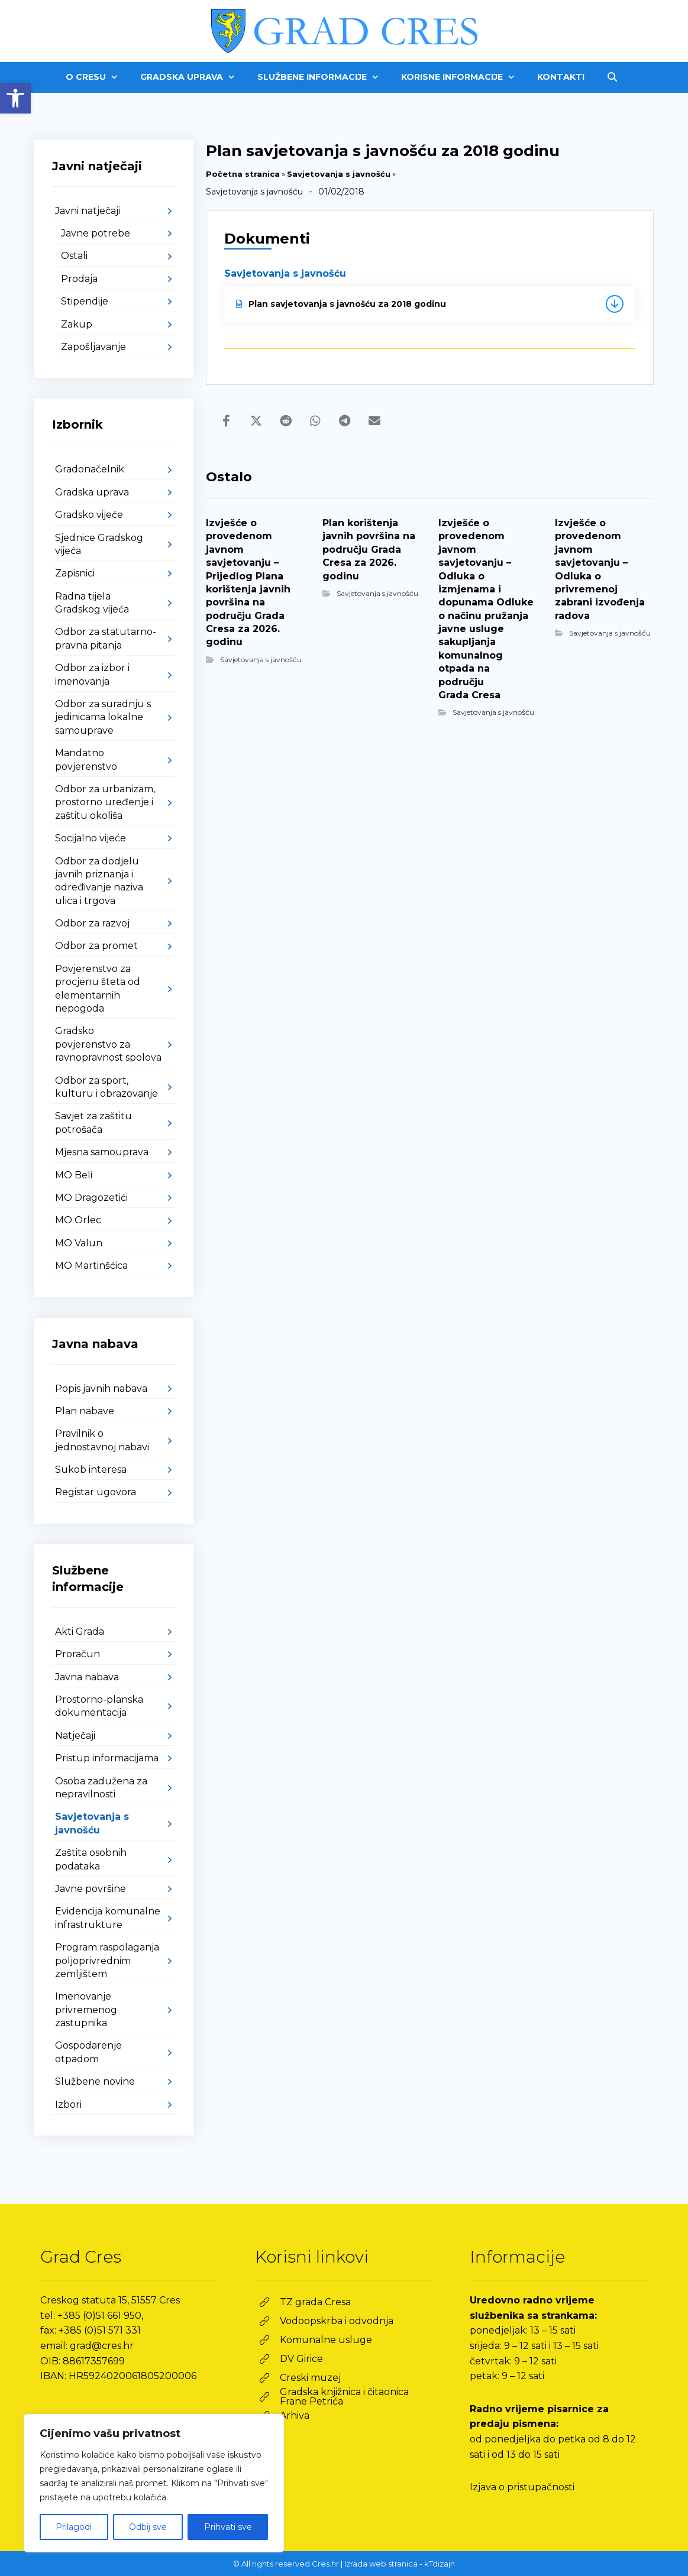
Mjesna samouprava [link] (101, 1152)
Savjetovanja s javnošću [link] (338, 174)
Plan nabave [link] (84, 1411)
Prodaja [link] (79, 278)
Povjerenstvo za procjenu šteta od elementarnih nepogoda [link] (97, 988)
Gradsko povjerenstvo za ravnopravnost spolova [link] (108, 1044)
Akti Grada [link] (79, 1631)
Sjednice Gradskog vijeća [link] (99, 544)
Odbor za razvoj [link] (92, 923)
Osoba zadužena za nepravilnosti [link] (101, 1787)
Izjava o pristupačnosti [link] (522, 2487)
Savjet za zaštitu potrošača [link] (93, 1122)
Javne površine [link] (90, 1888)
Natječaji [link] (75, 1735)
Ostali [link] (74, 255)
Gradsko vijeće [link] (89, 514)
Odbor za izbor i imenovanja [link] (92, 674)
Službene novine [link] (95, 2081)
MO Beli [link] (73, 1175)
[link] (15, 98)
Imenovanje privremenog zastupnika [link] (86, 2010)
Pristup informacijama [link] (107, 1758)
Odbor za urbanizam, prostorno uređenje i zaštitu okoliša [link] (105, 802)
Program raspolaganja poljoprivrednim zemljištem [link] (107, 1960)
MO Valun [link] (78, 1243)
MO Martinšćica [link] (91, 1265)
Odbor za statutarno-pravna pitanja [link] (105, 638)
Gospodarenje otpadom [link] (88, 2052)
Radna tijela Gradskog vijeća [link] (92, 603)
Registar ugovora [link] (95, 1492)
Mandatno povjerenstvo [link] (86, 759)
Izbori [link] (68, 2104)
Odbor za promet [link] (96, 945)
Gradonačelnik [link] (89, 469)
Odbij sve (148, 2527)
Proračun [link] (77, 1654)
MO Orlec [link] (78, 1220)
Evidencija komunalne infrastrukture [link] (107, 1918)
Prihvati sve (228, 2527)
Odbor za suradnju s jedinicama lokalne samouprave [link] (103, 717)
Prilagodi (74, 2527)
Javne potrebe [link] (95, 233)
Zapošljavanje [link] (93, 346)
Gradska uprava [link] (92, 492)
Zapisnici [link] (75, 573)
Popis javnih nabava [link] (101, 1388)
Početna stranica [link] (243, 174)
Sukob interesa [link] (91, 1469)
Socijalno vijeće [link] (90, 838)
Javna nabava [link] (87, 1677)
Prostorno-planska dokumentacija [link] (99, 1706)
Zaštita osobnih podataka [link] (91, 1859)
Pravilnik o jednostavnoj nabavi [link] (102, 1440)
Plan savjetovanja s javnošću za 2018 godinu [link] (341, 304)
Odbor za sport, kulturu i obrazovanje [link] (106, 1087)
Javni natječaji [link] (87, 210)
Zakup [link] (76, 324)
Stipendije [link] (84, 301)
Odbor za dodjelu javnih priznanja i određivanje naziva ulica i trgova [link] (99, 881)
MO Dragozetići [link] (91, 1197)
